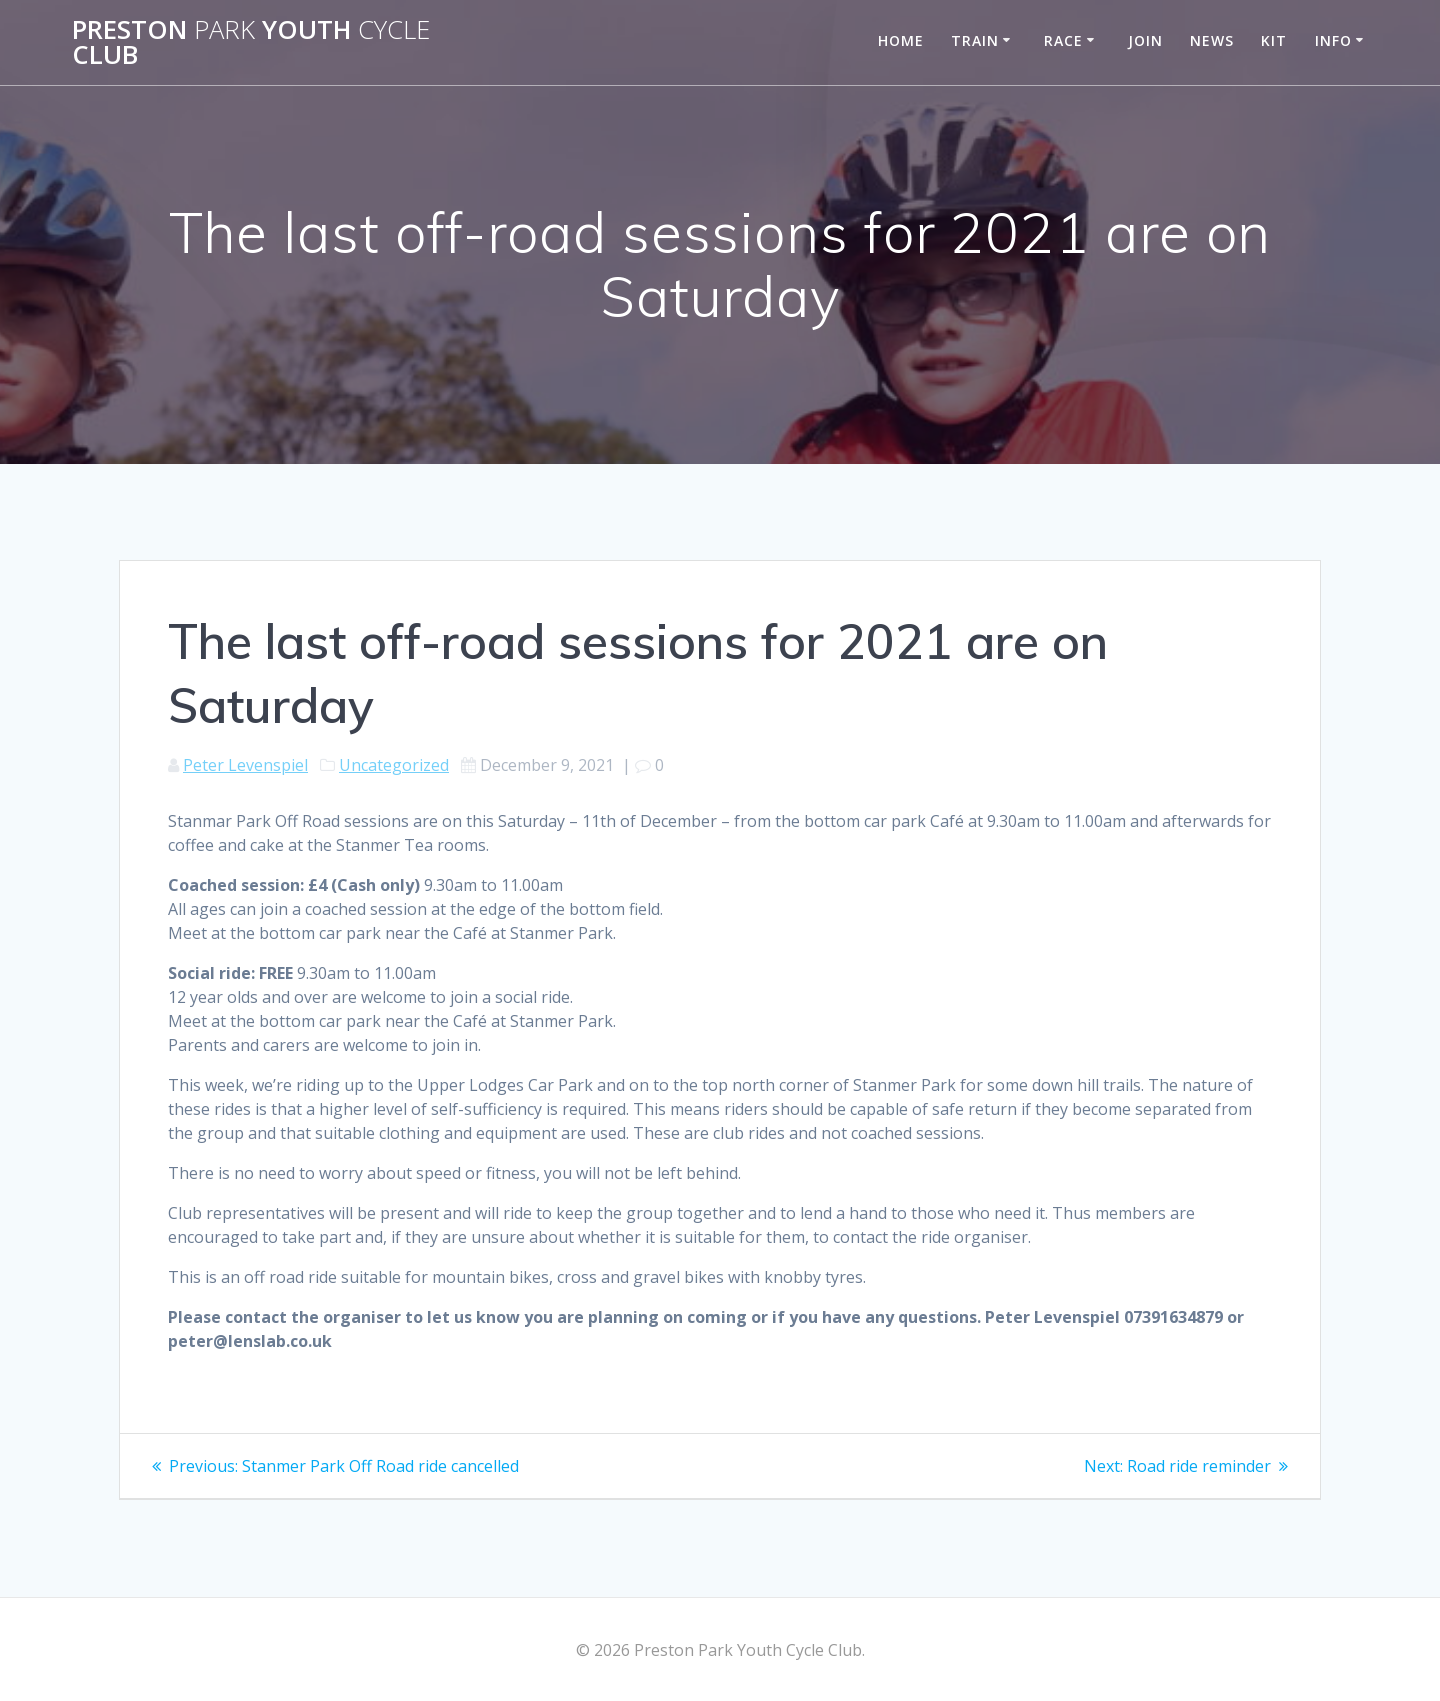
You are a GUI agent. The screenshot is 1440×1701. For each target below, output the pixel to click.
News (1212, 40)
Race (1063, 40)
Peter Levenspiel (245, 765)
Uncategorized (394, 765)
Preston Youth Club (251, 42)
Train (975, 40)
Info (1333, 40)
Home (901, 40)
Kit (1274, 40)
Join (1145, 40)
